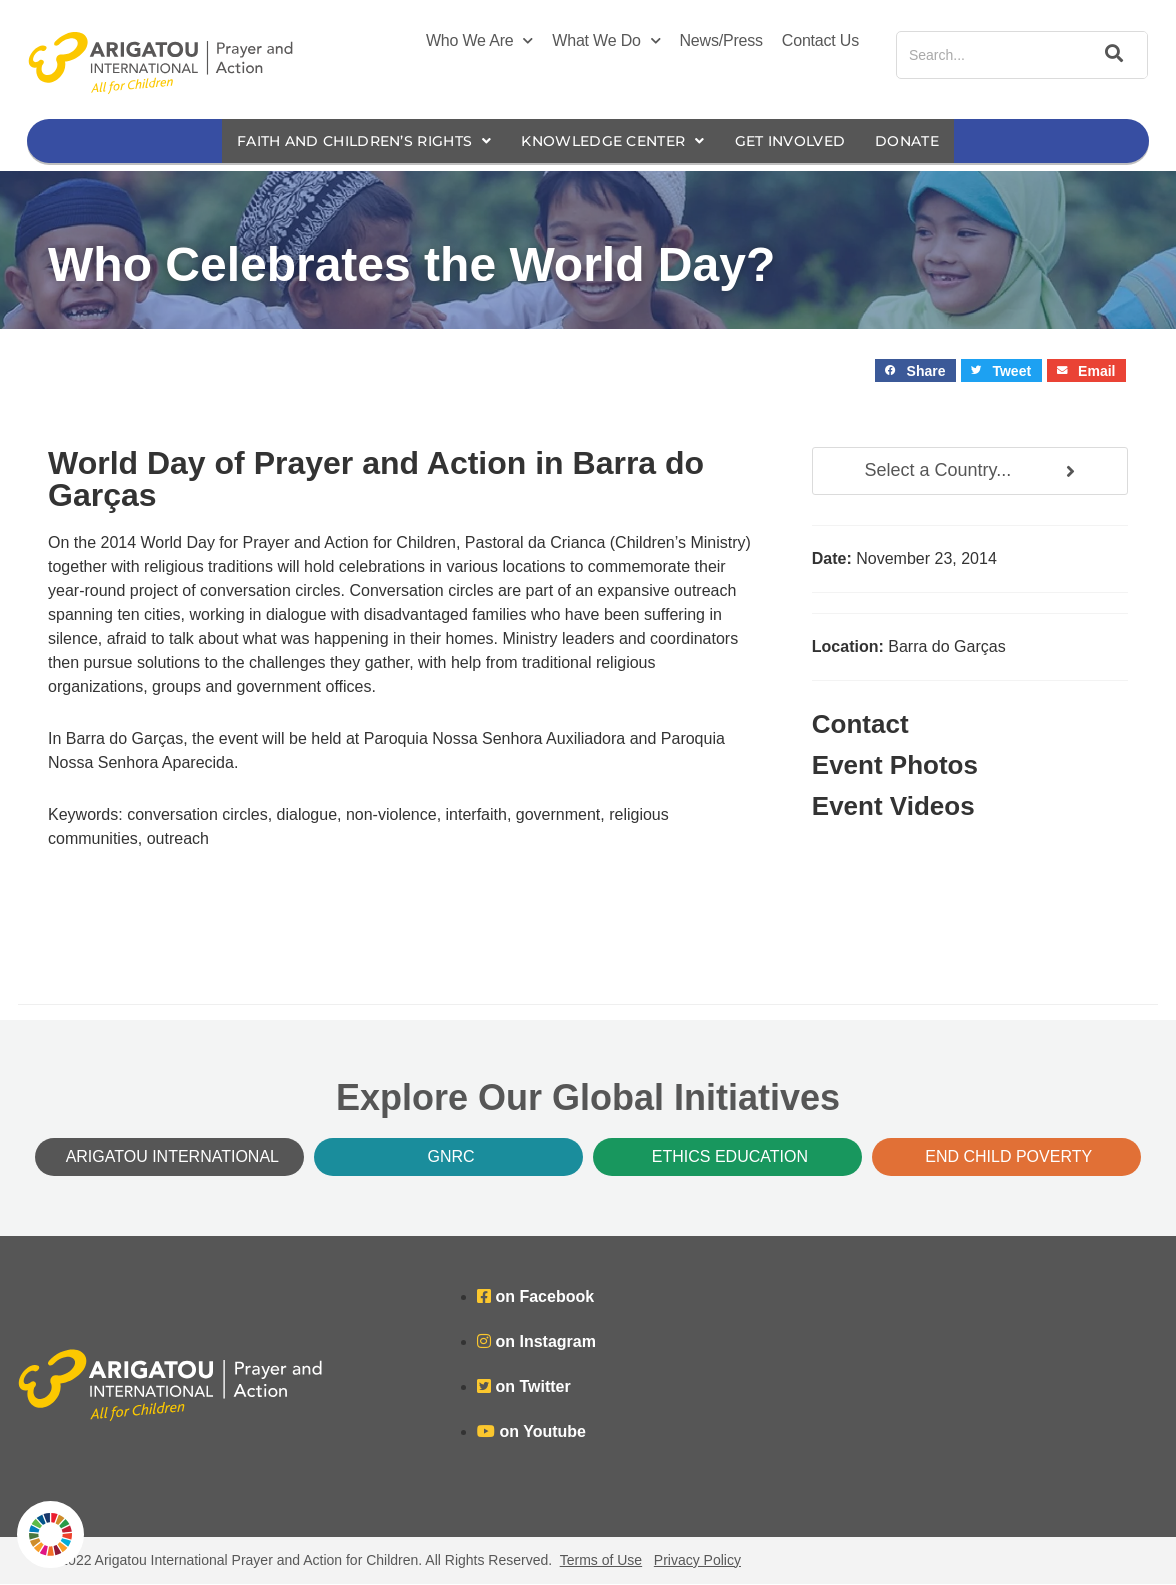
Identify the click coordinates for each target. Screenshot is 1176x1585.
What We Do (606, 41)
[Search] (1111, 55)
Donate (929, 141)
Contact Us (820, 40)
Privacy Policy (697, 1561)
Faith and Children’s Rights (350, 141)
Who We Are (479, 41)
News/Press (721, 40)
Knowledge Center (615, 141)
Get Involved (805, 141)
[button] (915, 371)
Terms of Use (601, 1561)
